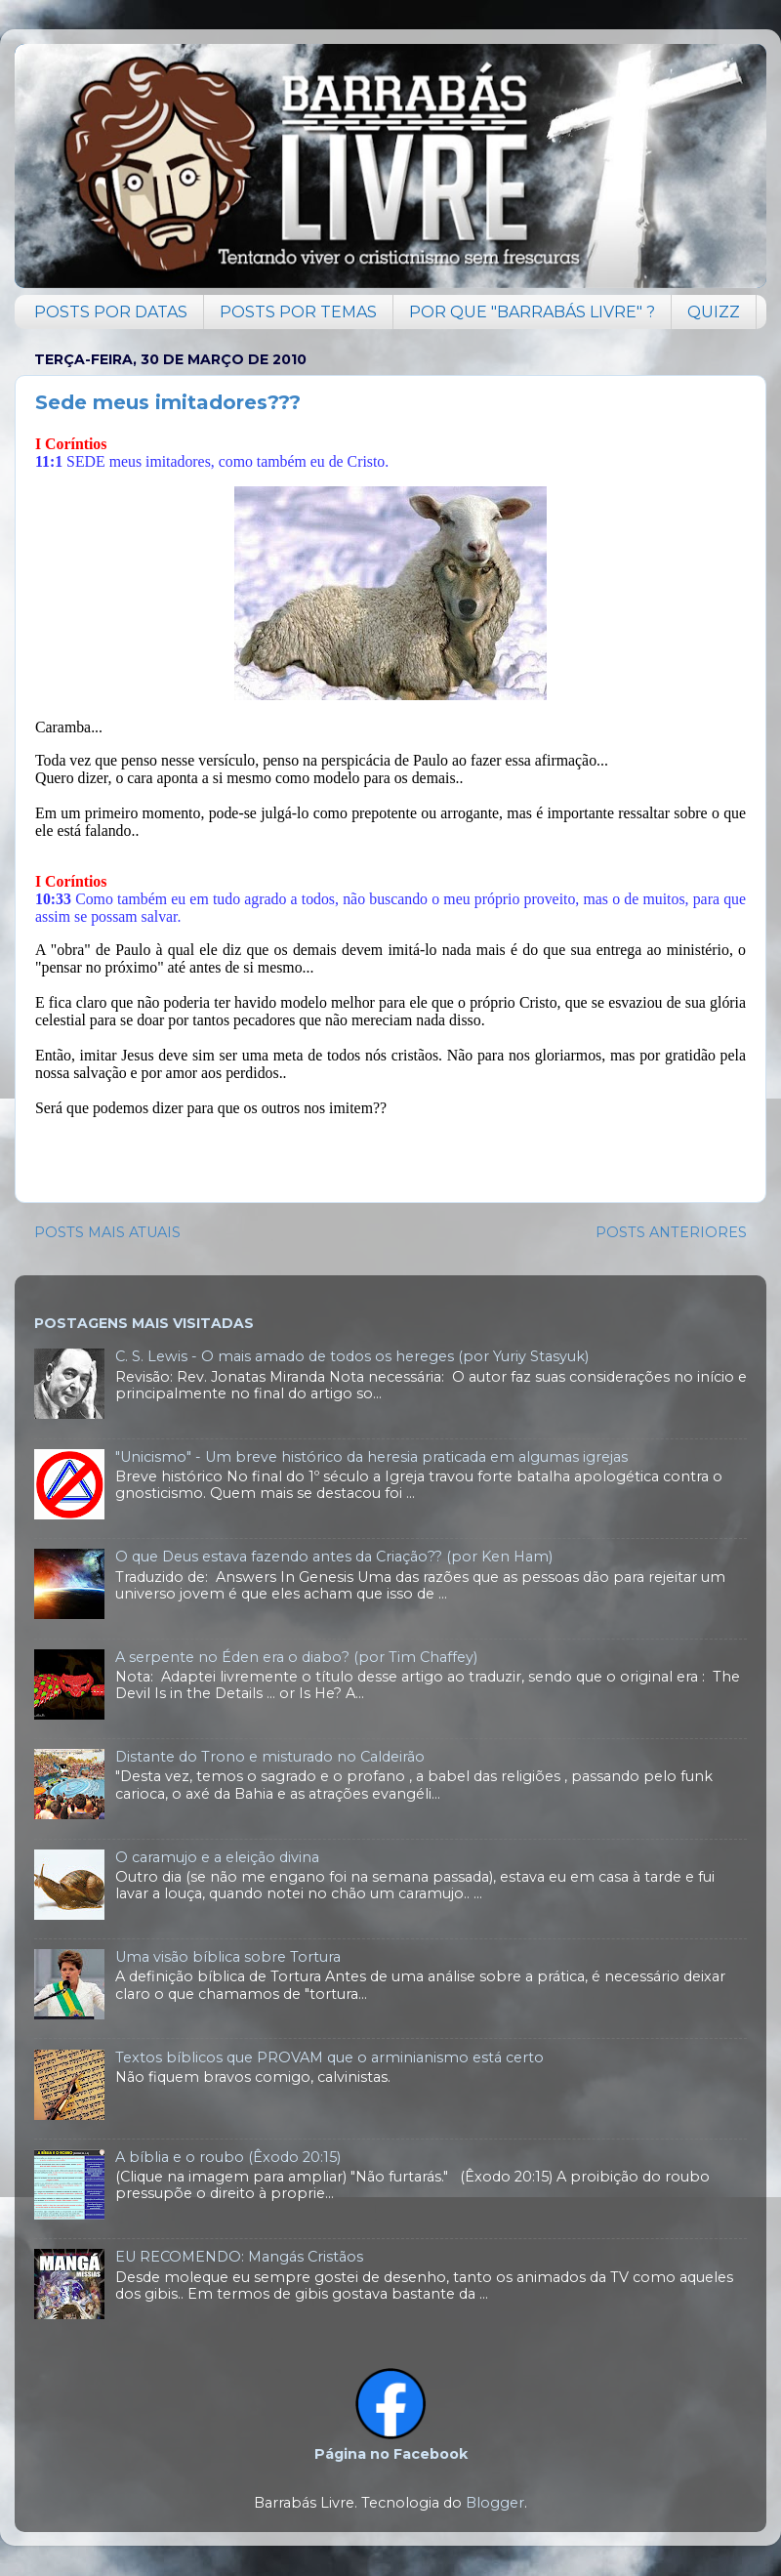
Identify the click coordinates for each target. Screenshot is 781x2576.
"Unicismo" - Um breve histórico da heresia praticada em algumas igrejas (371, 1457)
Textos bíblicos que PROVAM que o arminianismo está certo (329, 2057)
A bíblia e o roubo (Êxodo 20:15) (228, 2157)
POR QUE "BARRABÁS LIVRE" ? (532, 312)
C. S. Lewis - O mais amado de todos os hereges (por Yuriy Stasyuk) (352, 1356)
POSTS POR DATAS (110, 312)
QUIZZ (713, 312)
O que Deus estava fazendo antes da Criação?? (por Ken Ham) (334, 1556)
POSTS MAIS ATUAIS (107, 1232)
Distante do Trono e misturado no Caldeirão (270, 1757)
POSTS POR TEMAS (298, 312)
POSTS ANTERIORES (671, 1232)
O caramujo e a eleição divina (217, 1857)
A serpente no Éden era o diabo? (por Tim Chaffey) (296, 1657)
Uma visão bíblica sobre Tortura (228, 1957)
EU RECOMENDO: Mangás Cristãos (239, 2256)
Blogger (495, 2503)
